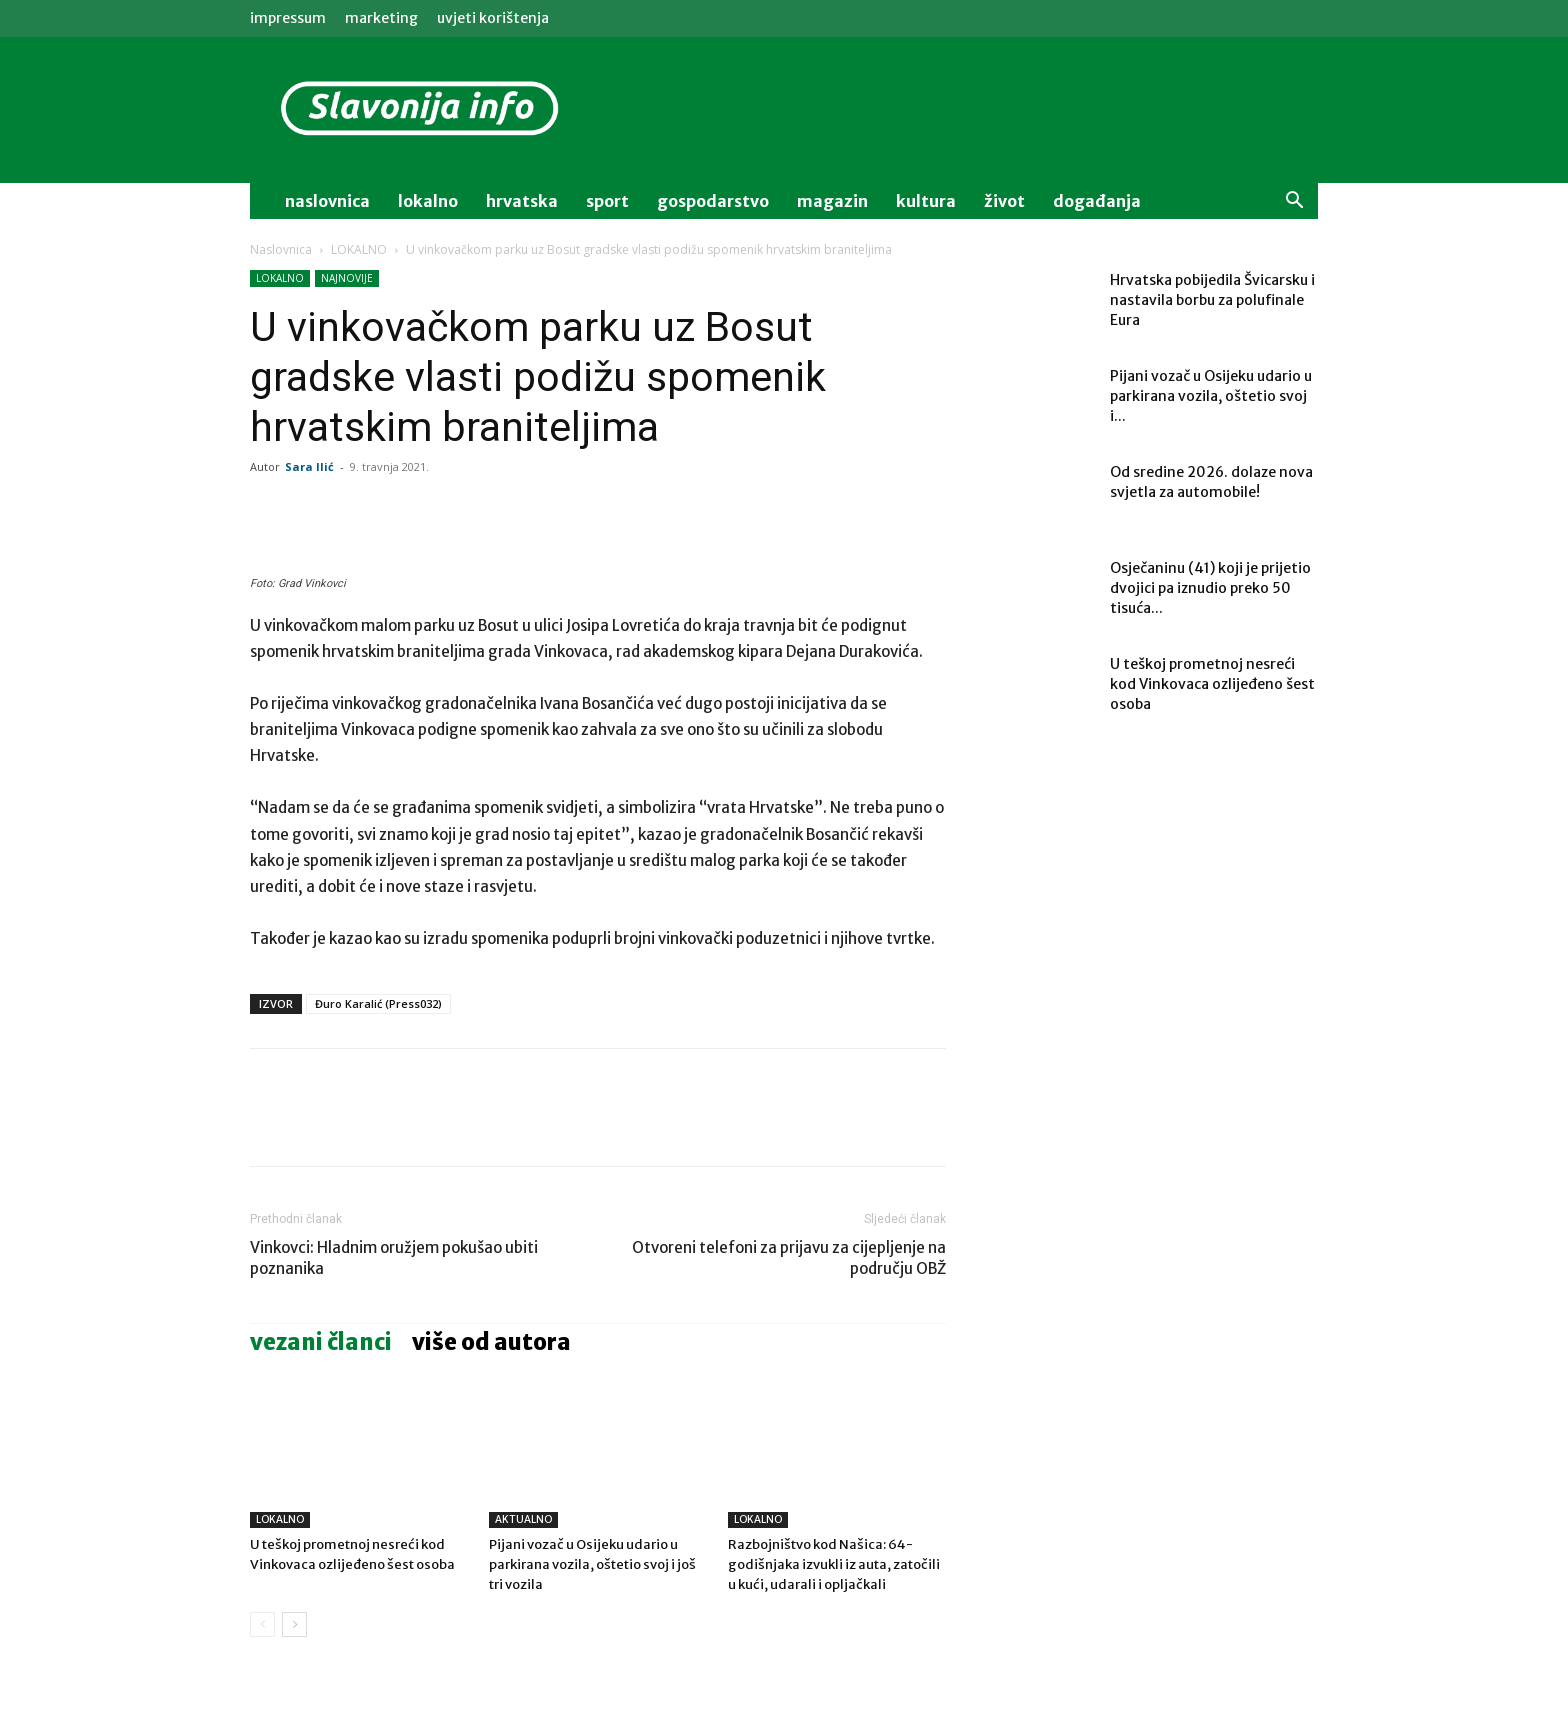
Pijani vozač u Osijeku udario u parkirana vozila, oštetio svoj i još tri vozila (592, 1564)
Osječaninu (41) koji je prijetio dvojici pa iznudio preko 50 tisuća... (1210, 588)
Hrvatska (522, 201)
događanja (1097, 201)
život (1004, 201)
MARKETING (381, 18)
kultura (926, 201)
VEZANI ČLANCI (321, 1342)
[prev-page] (262, 1624)
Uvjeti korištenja (493, 18)
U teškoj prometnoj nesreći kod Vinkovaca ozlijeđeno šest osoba (1212, 684)
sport (607, 201)
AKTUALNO (523, 1519)
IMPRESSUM (288, 18)
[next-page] (294, 1624)
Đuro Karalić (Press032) (378, 1003)
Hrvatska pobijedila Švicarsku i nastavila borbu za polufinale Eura (1212, 300)
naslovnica (327, 201)
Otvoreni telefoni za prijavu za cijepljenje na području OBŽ (789, 1258)
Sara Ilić (309, 466)
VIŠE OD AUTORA (491, 1342)
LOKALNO (359, 249)
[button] (1294, 202)
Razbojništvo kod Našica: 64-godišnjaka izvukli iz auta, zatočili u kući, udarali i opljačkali (834, 1564)
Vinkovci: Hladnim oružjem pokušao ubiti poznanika (394, 1258)
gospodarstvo (713, 201)
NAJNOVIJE (347, 278)
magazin (832, 201)
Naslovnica (281, 249)
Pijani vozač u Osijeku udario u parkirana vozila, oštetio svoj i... (1211, 396)
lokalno (428, 201)
